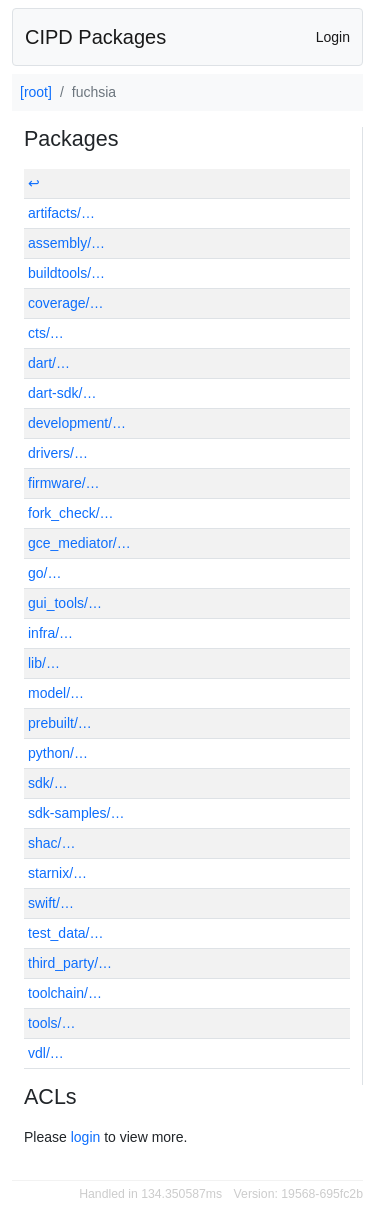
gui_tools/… (65, 603)
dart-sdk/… (62, 393)
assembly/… (66, 243)
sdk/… (48, 783)
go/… (44, 573)
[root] (36, 92)
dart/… (49, 363)
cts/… (46, 333)
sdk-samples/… (76, 813)
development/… (77, 423)
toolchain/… (65, 993)
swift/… (51, 903)
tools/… (51, 1023)
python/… (58, 753)
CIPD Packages (95, 37)
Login (333, 37)
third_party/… (70, 963)
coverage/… (65, 303)
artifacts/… (61, 213)
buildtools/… (66, 273)
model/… (56, 693)
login (86, 1137)
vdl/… (46, 1053)
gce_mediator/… (79, 543)
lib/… (44, 663)
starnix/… (57, 873)
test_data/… (66, 933)
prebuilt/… (60, 723)
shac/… (51, 843)
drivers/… (58, 453)
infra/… (50, 633)
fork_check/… (71, 513)
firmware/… (64, 483)
